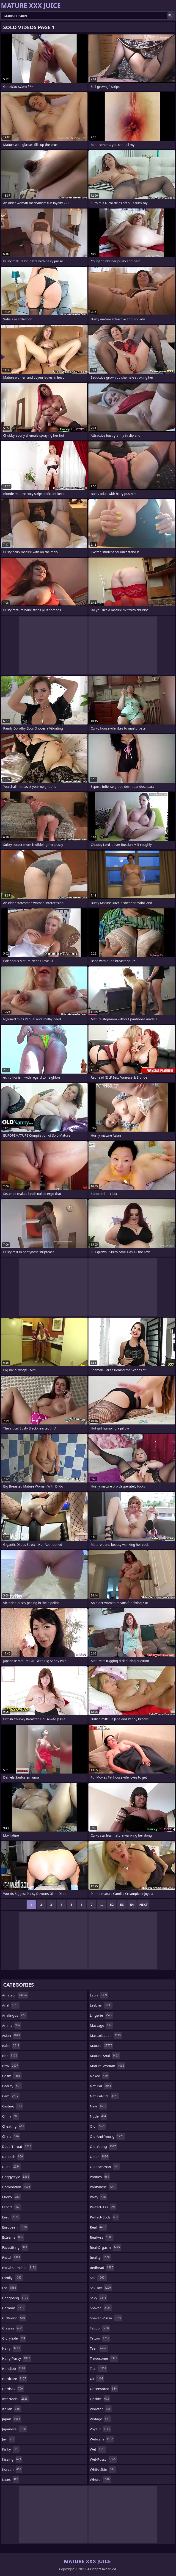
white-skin (103, 2469)
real (98, 2227)
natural (101, 2085)
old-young (103, 2146)
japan (11, 2418)
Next (143, 1904)
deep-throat (17, 2146)
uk (97, 2378)
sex (98, 2277)
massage (101, 2025)
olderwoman (105, 2166)
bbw (10, 2065)
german (13, 2307)
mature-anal (105, 2055)
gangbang (15, 2297)
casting (12, 2106)
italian (11, 2408)
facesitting (15, 2247)
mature (101, 2045)
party (98, 2196)
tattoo (100, 2338)
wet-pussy (103, 2459)
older (99, 2156)
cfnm (10, 2116)
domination (16, 2186)
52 (112, 1904)
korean (12, 2469)
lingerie (101, 2015)
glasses (12, 2328)
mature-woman (107, 2065)
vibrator (101, 2408)
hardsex (13, 2388)
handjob (14, 2368)
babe (11, 2045)
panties (100, 2176)
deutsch (13, 2156)
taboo (100, 2328)
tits (98, 2368)
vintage (100, 2418)
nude (98, 2116)
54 (132, 1904)
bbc (10, 2055)
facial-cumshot (19, 2267)
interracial (15, 2398)
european (15, 2227)
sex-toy (101, 2287)
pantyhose (103, 2186)
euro (11, 2217)
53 (122, 1904)
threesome (104, 2358)
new (98, 2106)
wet (98, 2449)
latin (99, 1995)
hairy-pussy (16, 2358)
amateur (15, 1995)
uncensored (104, 2388)
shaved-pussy (106, 2318)
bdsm (12, 2075)
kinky (10, 2449)
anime (11, 2025)
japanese (14, 2429)
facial (11, 2257)
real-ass (101, 2237)
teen (99, 2348)
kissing (12, 2459)
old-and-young (107, 2136)
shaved (101, 2307)
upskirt (100, 2398)
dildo (11, 2166)
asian (11, 2035)
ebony (11, 2196)
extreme (13, 2237)
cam (10, 2096)
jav (8, 2439)
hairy (11, 2348)
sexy (98, 2297)
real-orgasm (105, 2247)
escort (11, 2207)
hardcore (14, 2378)
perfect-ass (103, 2207)
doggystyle (16, 2176)
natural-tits (104, 2096)
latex (10, 2479)
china (11, 2136)
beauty (12, 2085)
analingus (14, 2015)
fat (9, 2287)
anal (10, 2005)
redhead (102, 2267)
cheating (13, 2126)
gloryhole (14, 2338)
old (98, 2126)
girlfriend (14, 2318)
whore (100, 2479)
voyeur (100, 2429)
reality (100, 2257)
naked (99, 2075)
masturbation (106, 2035)
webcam (102, 2439)
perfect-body (104, 2217)
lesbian (101, 2005)
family (12, 2277)
